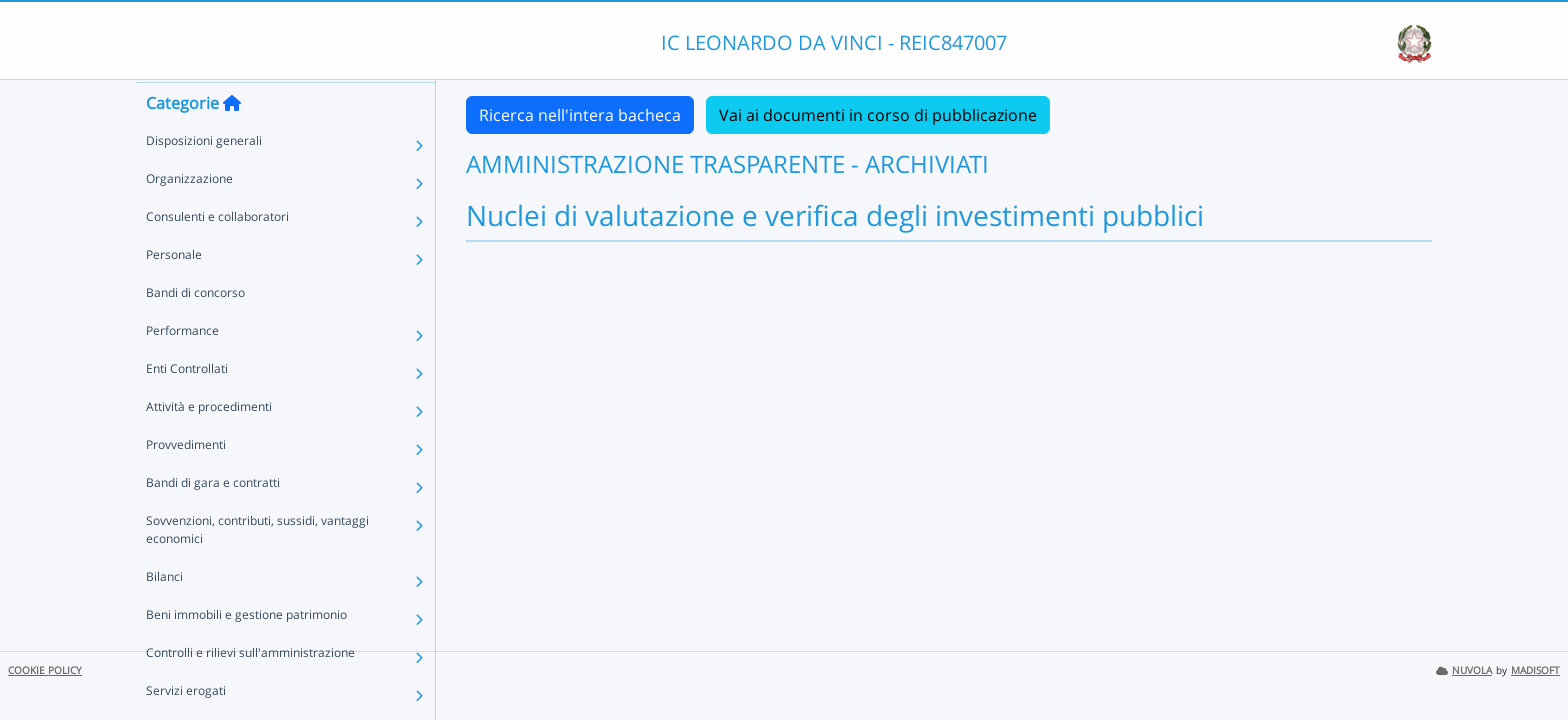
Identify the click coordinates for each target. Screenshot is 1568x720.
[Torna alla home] (232, 141)
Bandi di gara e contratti (213, 520)
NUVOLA (1464, 670)
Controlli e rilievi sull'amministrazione (250, 690)
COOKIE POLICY (45, 670)
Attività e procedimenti (209, 444)
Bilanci (164, 614)
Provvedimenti (186, 482)
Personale (174, 292)
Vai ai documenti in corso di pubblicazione (878, 115)
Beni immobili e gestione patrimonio (246, 652)
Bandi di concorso (195, 330)
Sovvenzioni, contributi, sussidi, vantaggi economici (257, 567)
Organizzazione (189, 216)
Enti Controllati (187, 406)
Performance (182, 368)
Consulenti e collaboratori (217, 254)
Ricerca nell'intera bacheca (580, 115)
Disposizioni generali (204, 178)
